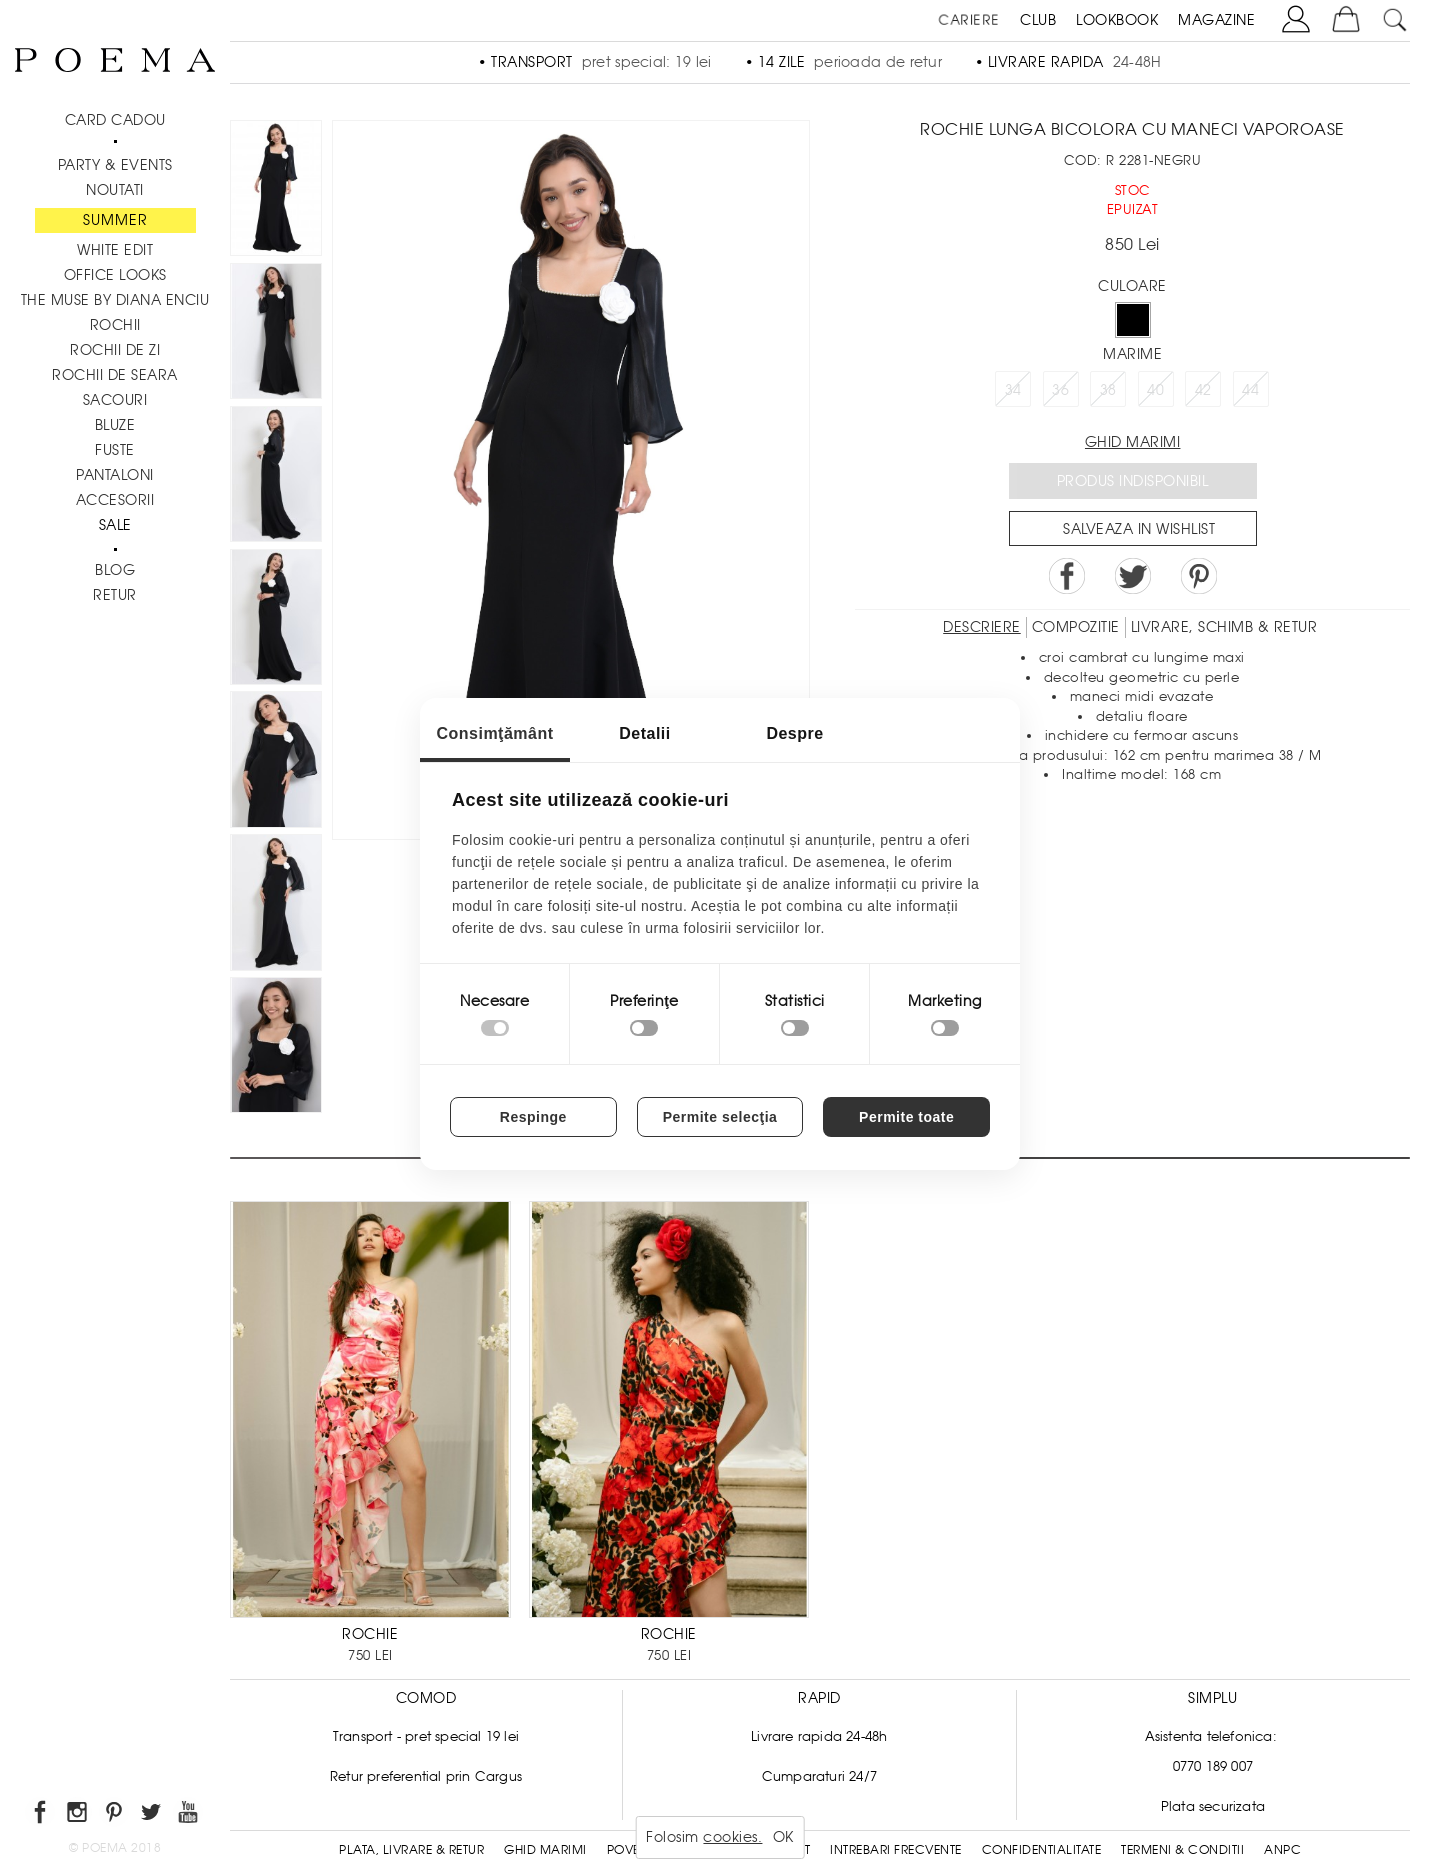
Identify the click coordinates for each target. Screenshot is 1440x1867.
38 (1108, 390)
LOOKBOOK (1117, 20)
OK (783, 1837)
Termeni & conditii (1182, 1850)
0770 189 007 (1213, 1766)
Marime (1132, 354)
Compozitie (1076, 627)
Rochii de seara (115, 375)
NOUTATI (115, 190)
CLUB (1038, 20)
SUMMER (115, 220)
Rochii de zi (115, 350)
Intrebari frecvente (896, 1850)
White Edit (115, 250)
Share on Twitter (1133, 576)
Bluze (115, 425)
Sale (115, 525)
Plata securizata (1213, 1806)
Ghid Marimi (545, 1850)
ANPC (1282, 1850)
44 (1250, 390)
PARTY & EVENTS (115, 165)
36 (1060, 390)
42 (1203, 390)
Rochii (115, 325)
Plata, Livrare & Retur (411, 1850)
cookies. (732, 1837)
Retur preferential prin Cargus (426, 1776)
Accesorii (115, 500)
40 (1155, 390)
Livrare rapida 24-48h (819, 1736)
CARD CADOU (115, 120)
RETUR (115, 595)
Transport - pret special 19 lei (426, 1736)
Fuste (115, 450)
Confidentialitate (1042, 1850)
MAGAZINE (1216, 20)
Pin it (1199, 576)
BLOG (115, 570)
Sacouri (115, 400)
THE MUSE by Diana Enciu (115, 300)
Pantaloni (115, 475)
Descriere (982, 627)
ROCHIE (370, 1634)
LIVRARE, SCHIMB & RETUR (1224, 627)
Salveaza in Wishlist (1139, 529)
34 (1013, 390)
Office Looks (115, 275)
